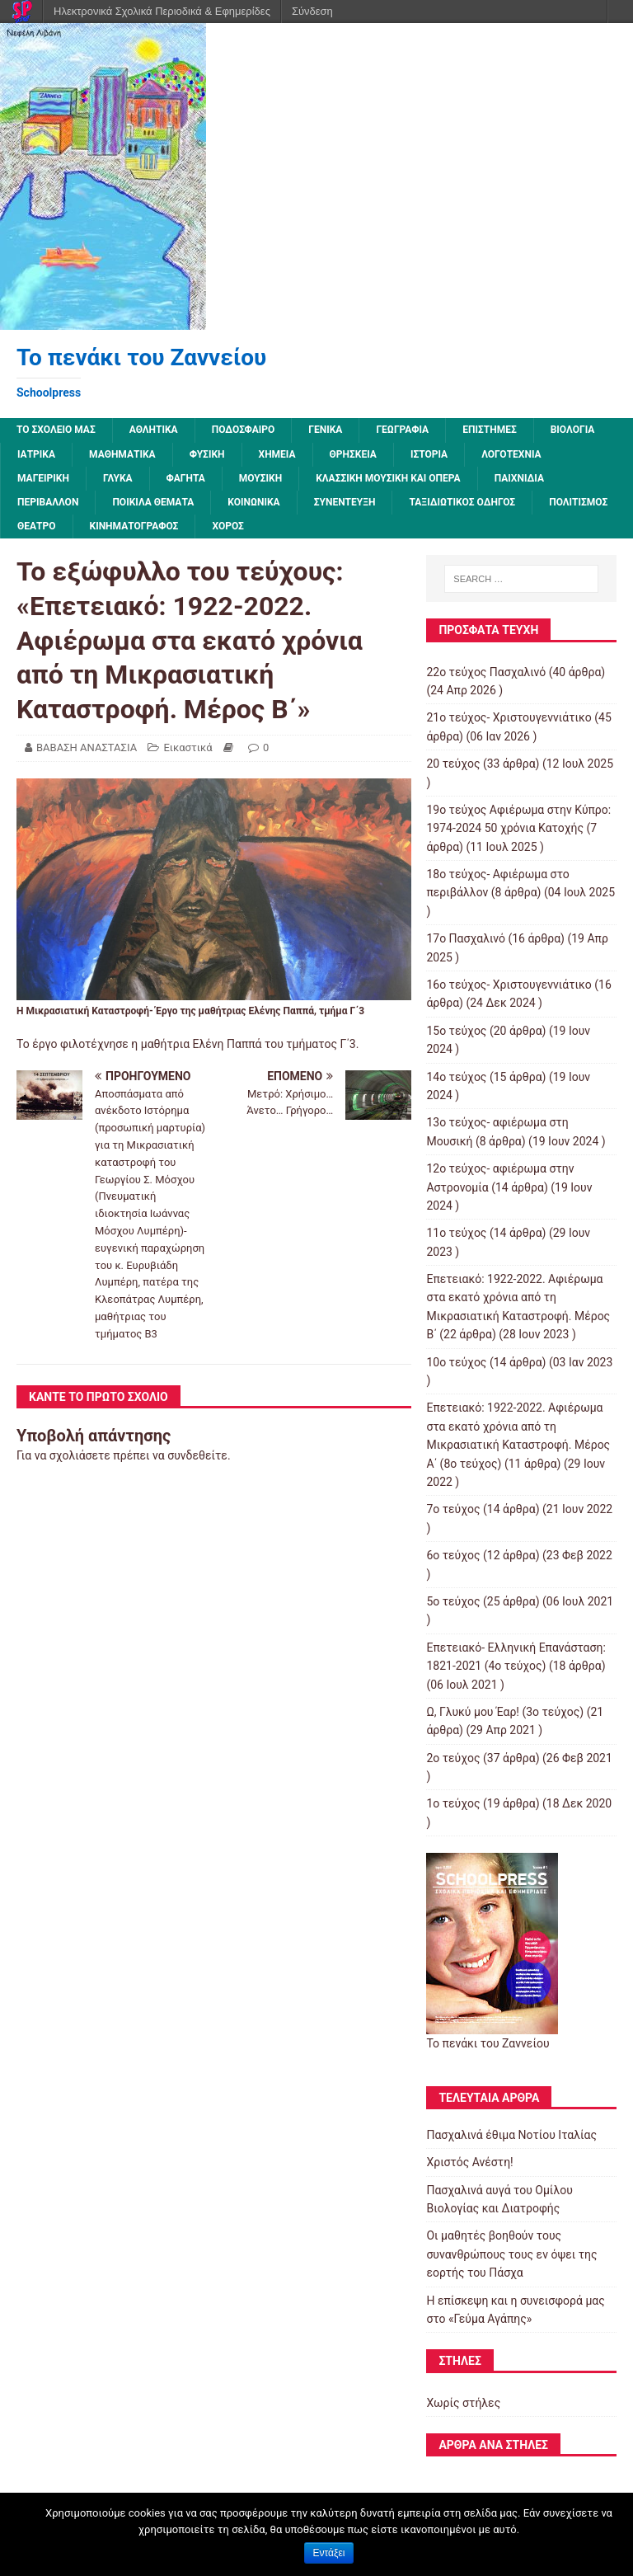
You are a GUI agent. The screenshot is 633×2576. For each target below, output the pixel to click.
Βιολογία (573, 429)
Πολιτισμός (578, 502)
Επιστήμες (489, 429)
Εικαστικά (187, 747)
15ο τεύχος (456, 1030)
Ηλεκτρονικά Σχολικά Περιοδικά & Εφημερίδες (162, 11)
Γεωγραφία (402, 429)
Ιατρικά (36, 454)
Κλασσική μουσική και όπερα (388, 478)
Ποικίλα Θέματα (153, 502)
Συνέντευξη (345, 502)
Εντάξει (329, 2553)
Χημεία (277, 454)
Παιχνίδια (519, 478)
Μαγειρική (43, 478)
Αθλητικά (153, 429)
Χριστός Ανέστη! (469, 2162)
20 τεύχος (453, 763)
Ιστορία (429, 454)
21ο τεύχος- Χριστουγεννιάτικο (508, 717)
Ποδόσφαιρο (243, 429)
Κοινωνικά (253, 502)
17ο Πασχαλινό (465, 938)
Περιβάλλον (47, 502)
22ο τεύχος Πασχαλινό (486, 672)
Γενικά (325, 429)
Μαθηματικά (122, 454)
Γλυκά (118, 478)
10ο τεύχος (456, 1362)
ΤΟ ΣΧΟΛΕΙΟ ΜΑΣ (56, 429)
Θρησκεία (353, 454)
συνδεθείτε (197, 1455)
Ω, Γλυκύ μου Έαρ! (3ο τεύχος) (505, 1711)
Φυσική (207, 454)
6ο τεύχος (453, 1555)
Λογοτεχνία (511, 454)
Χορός (227, 526)
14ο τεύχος (456, 1077)
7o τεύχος (453, 1509)
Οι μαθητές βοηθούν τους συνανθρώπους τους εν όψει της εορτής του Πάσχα (511, 2254)
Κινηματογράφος (134, 526)
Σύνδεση (312, 11)
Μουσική (260, 478)
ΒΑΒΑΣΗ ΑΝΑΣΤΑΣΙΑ (86, 747)
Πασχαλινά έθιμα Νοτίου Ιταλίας (511, 2134)
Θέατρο (36, 526)
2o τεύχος (453, 1758)
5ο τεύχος (453, 1601)
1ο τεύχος (453, 1803)
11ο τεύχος (456, 1232)
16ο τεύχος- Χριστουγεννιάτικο (508, 984)
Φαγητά (185, 478)
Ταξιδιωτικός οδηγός (462, 502)
